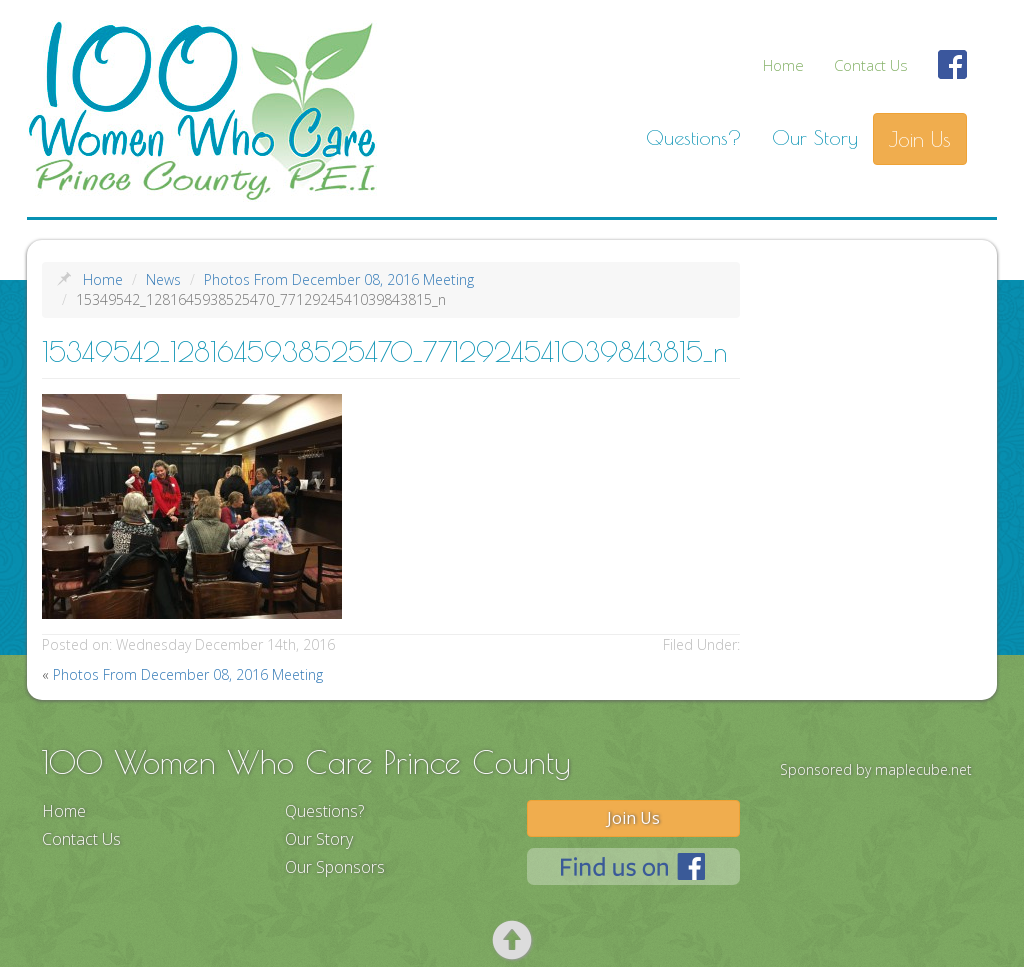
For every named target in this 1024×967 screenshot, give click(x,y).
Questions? (694, 137)
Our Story (815, 137)
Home (783, 65)
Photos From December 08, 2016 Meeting (339, 279)
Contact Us (871, 65)
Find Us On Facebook (953, 76)
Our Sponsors (335, 867)
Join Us (920, 139)
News (163, 279)
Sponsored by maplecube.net (876, 769)
